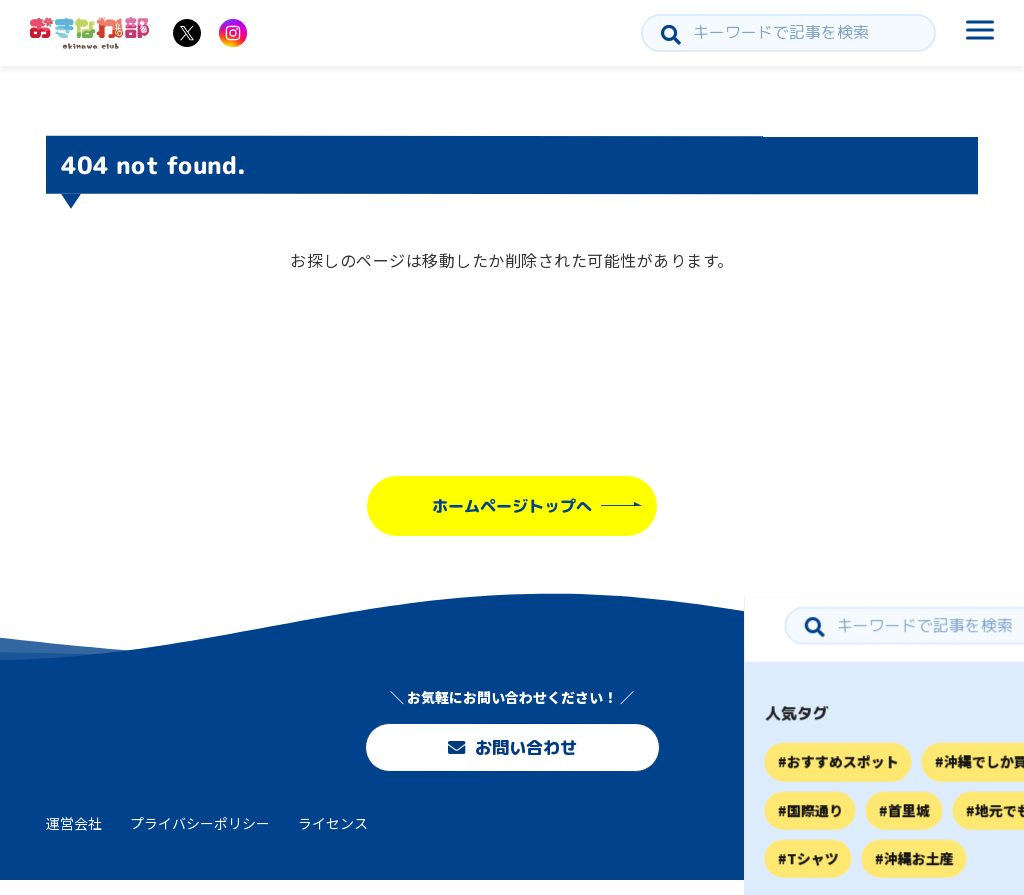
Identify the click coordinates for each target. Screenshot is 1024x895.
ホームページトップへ (512, 506)
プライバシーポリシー (200, 838)
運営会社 (74, 838)
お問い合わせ (512, 750)
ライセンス (333, 838)
